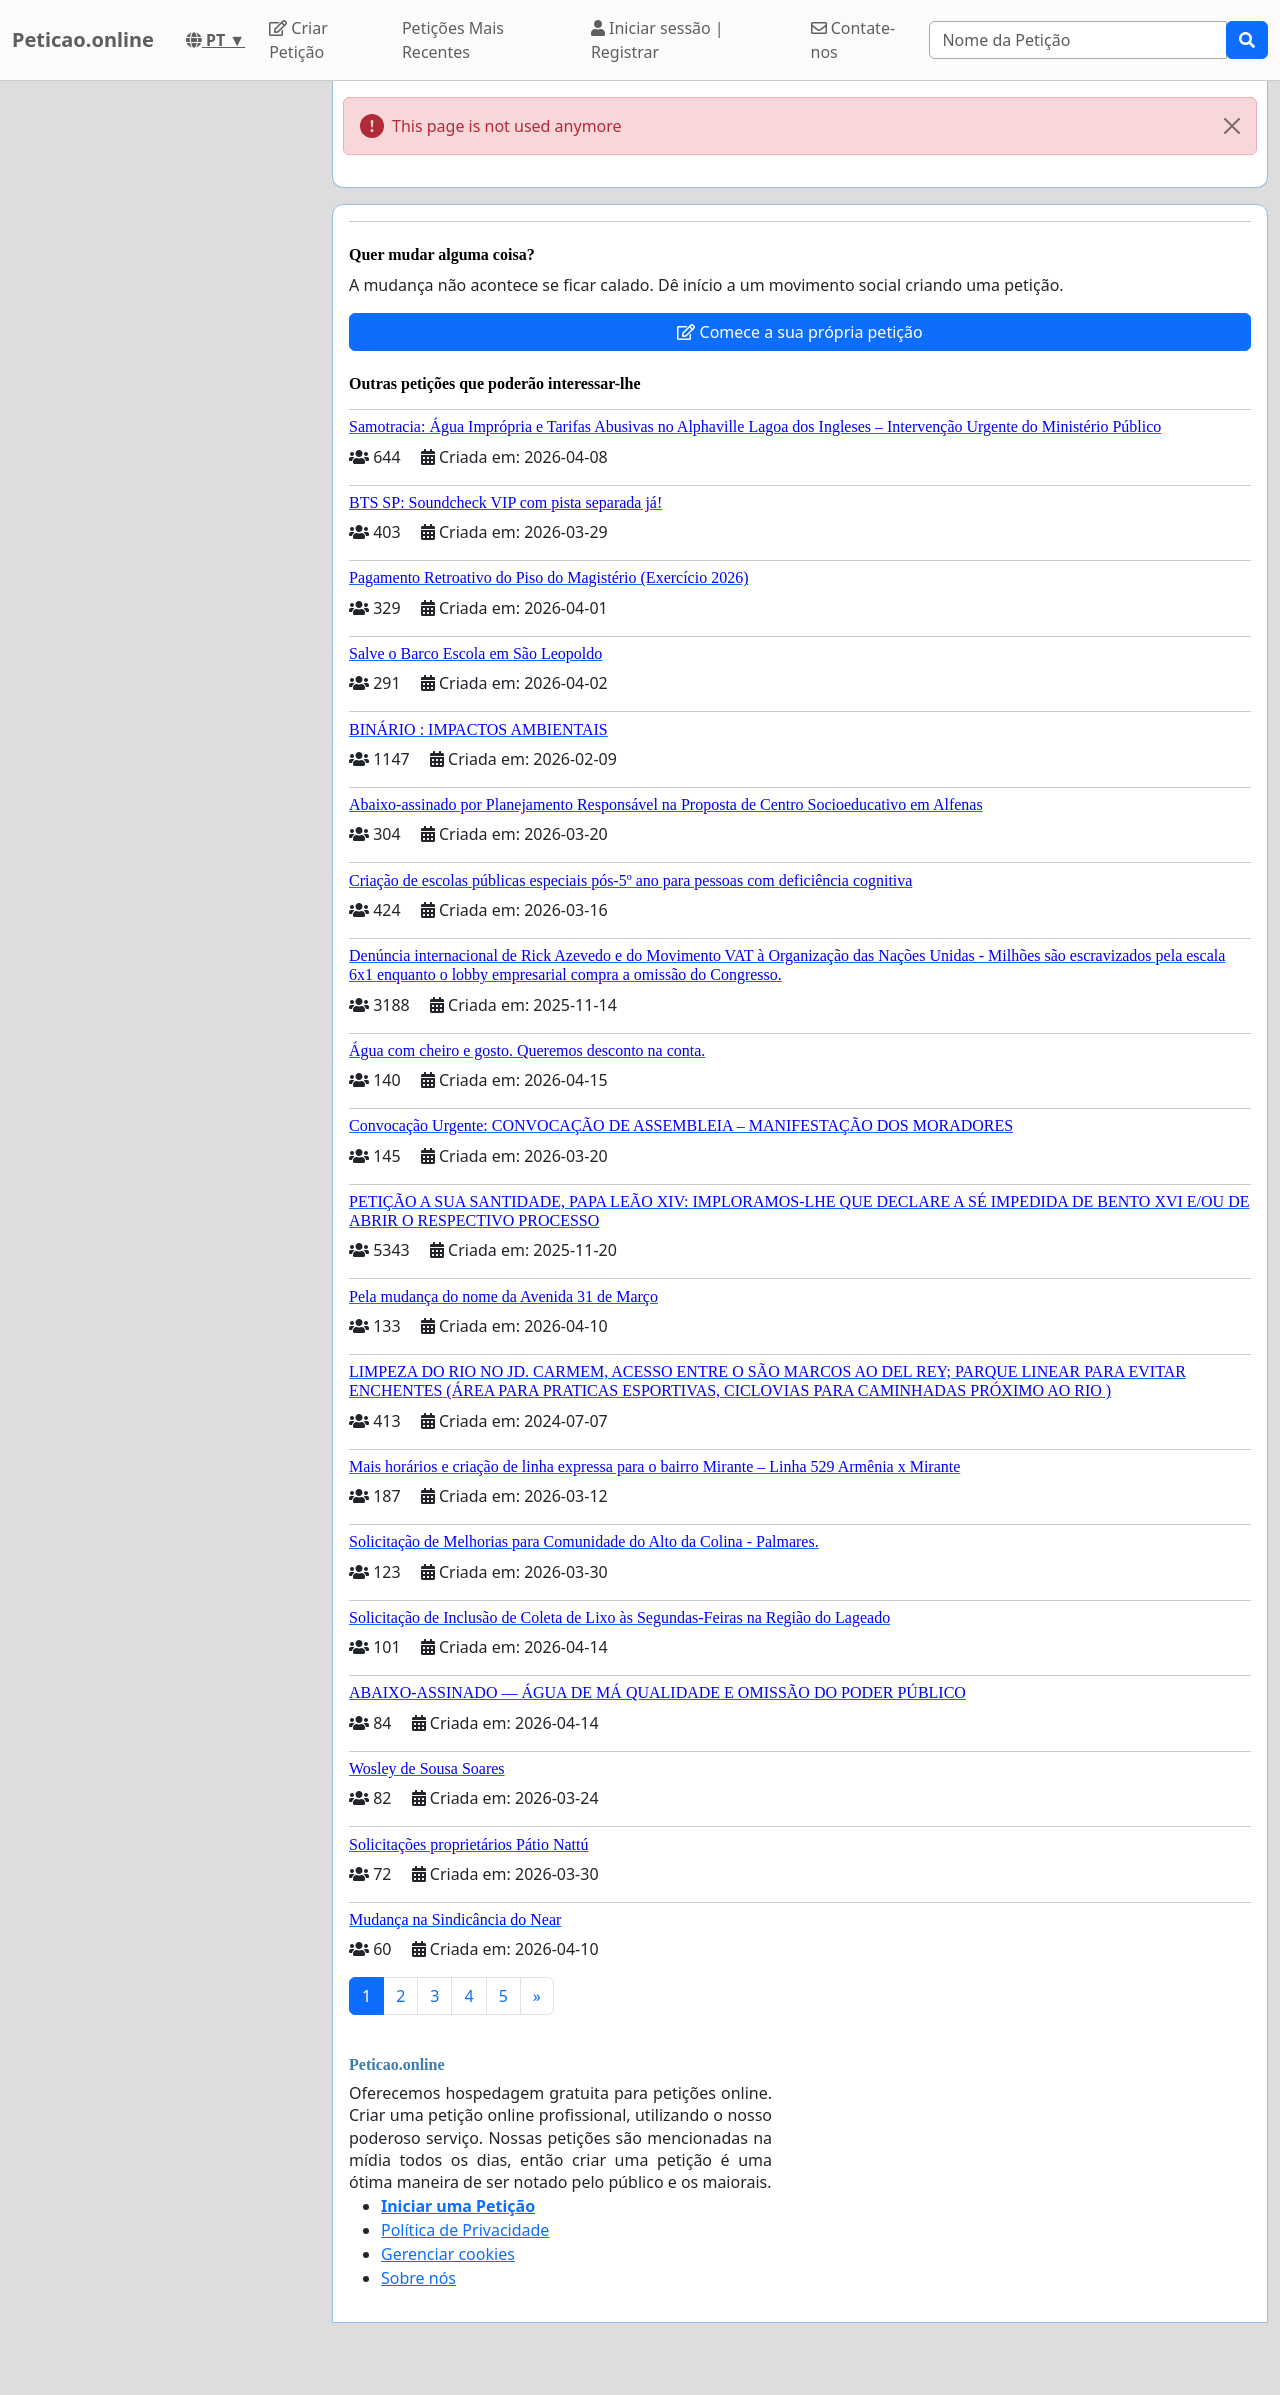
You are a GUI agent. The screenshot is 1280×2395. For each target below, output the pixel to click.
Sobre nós (418, 2278)
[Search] (1078, 40)
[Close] (1232, 126)
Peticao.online (83, 39)
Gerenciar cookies (448, 2254)
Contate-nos (853, 40)
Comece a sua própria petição (799, 332)
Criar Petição (298, 40)
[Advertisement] (160, 381)
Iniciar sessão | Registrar (657, 40)
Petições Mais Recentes (453, 40)
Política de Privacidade (465, 2230)
